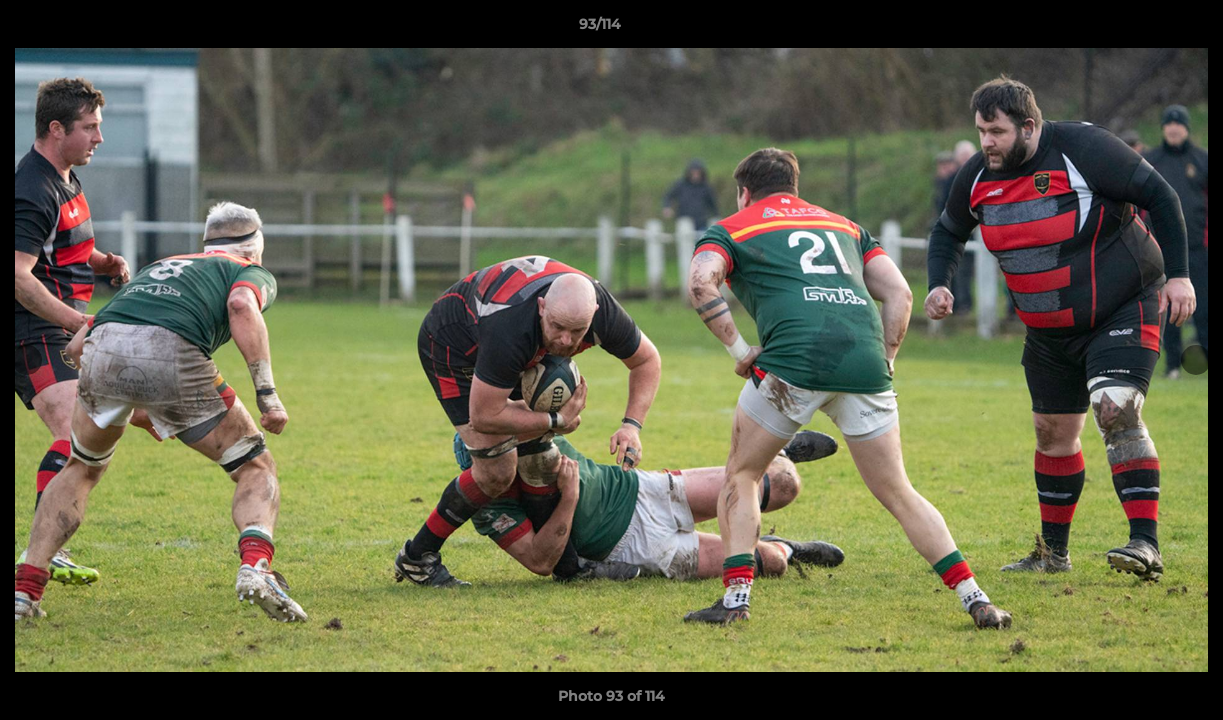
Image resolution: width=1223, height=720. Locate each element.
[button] (1139, 29)
